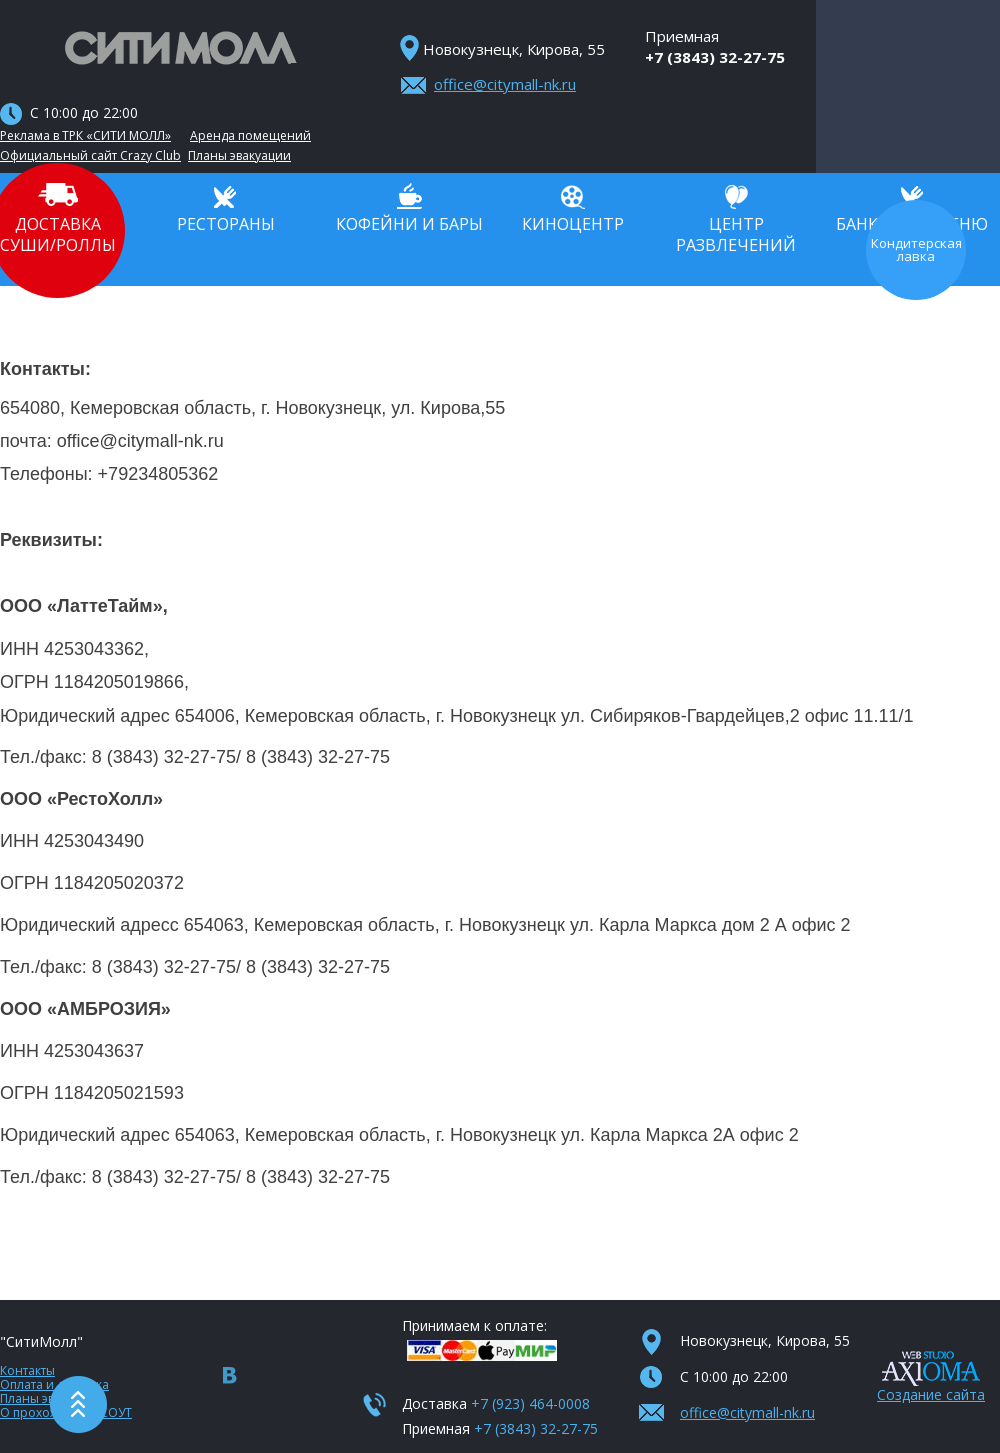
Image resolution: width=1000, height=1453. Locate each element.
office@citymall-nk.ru (505, 84)
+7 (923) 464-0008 (530, 1403)
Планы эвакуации (239, 156)
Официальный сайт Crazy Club (90, 156)
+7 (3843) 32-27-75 (715, 57)
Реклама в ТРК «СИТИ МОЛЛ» (85, 136)
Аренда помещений (250, 136)
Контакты (27, 1370)
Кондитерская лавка (916, 251)
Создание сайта (931, 1394)
